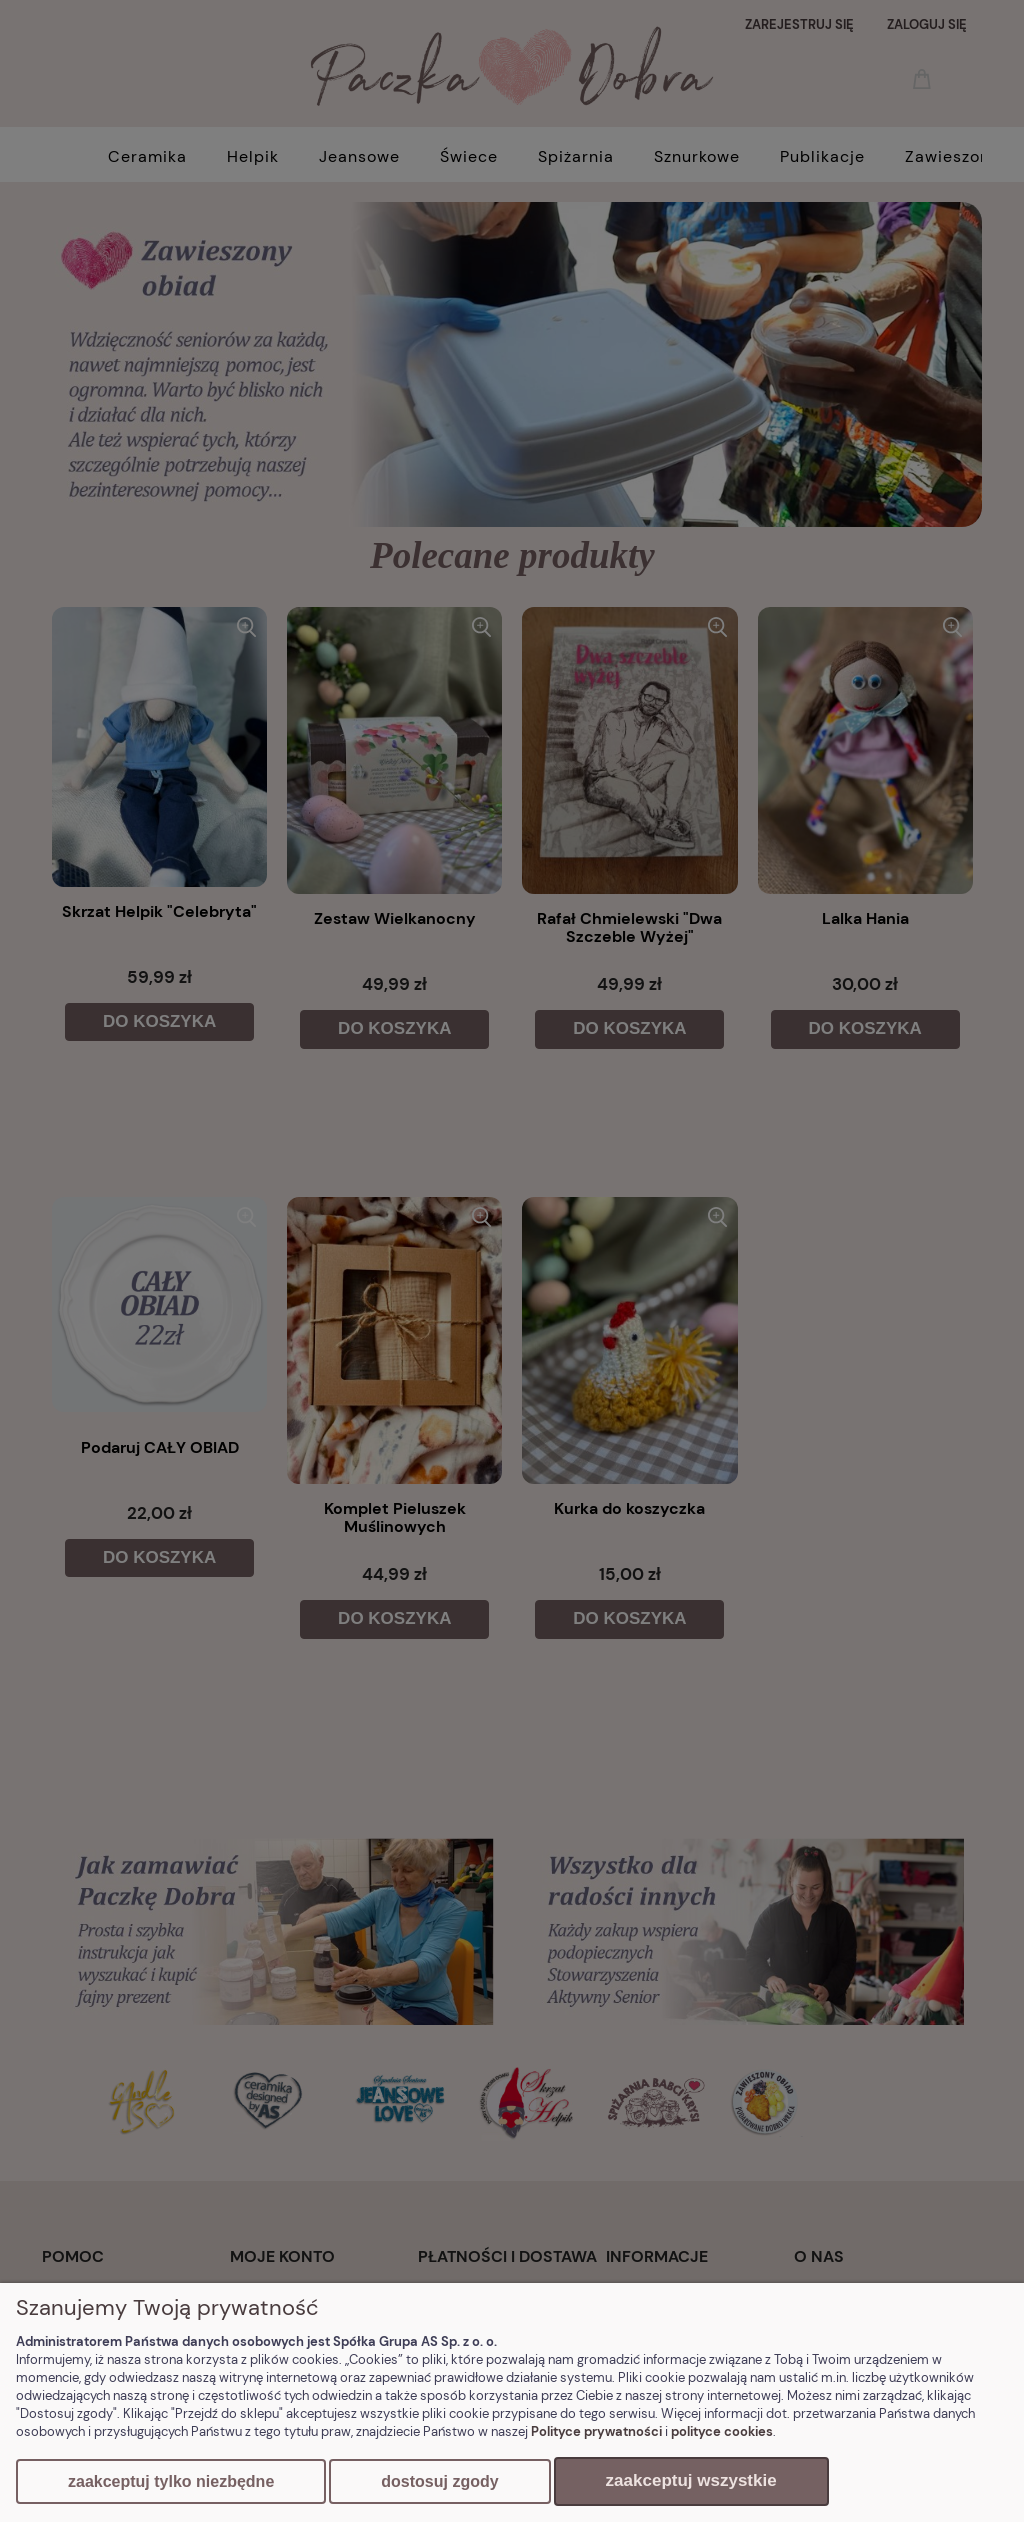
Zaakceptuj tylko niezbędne (171, 2481)
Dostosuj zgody (439, 2481)
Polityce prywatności (596, 2431)
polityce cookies (722, 2431)
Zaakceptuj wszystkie (691, 2480)
